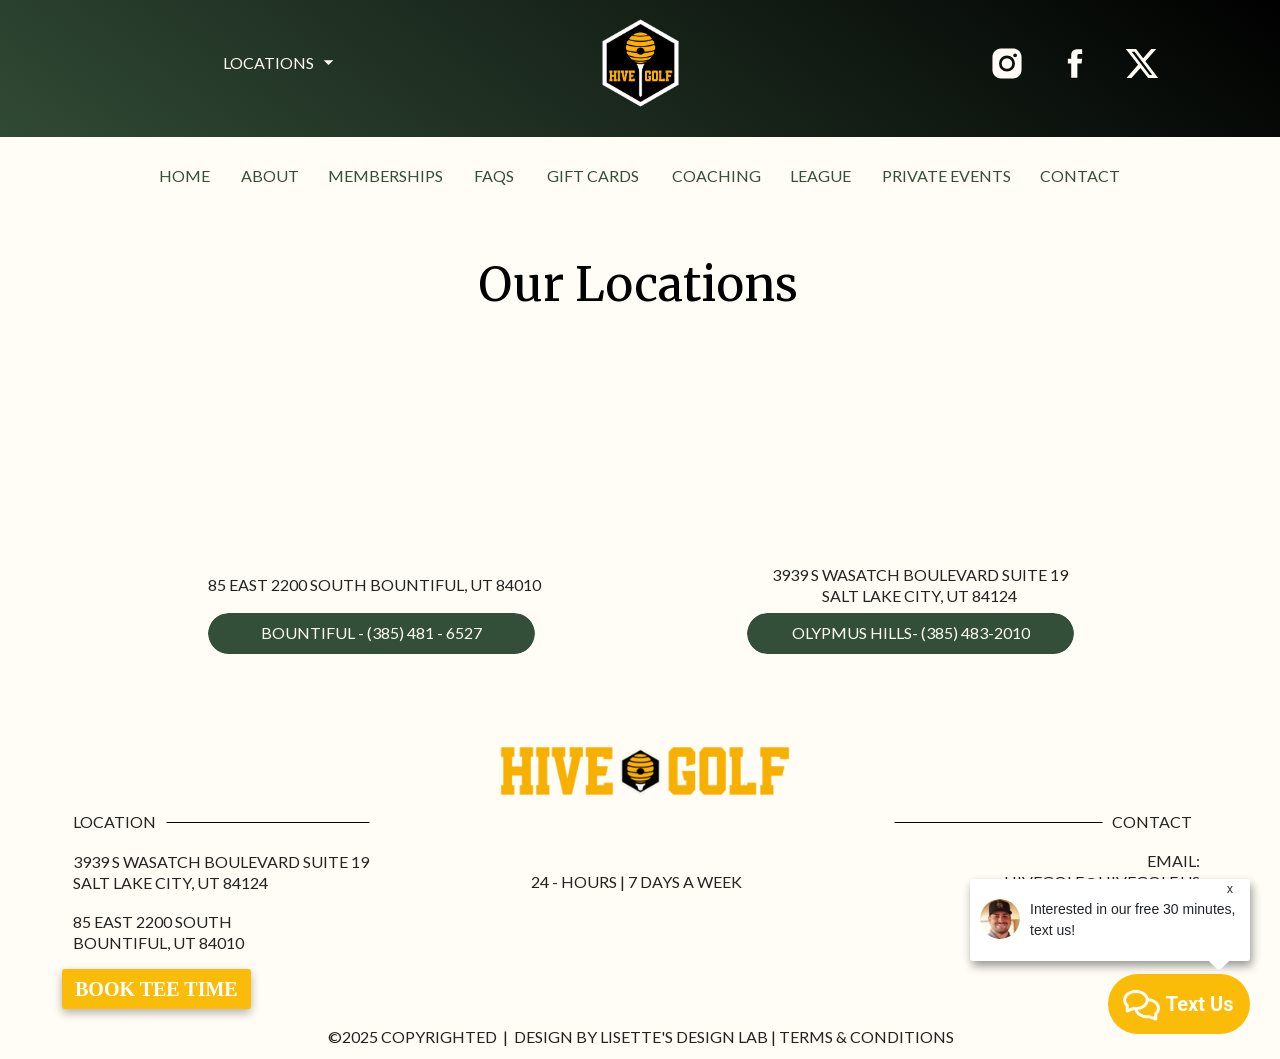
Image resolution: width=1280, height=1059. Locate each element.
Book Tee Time (156, 989)
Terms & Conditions (866, 1036)
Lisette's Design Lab (684, 1036)
